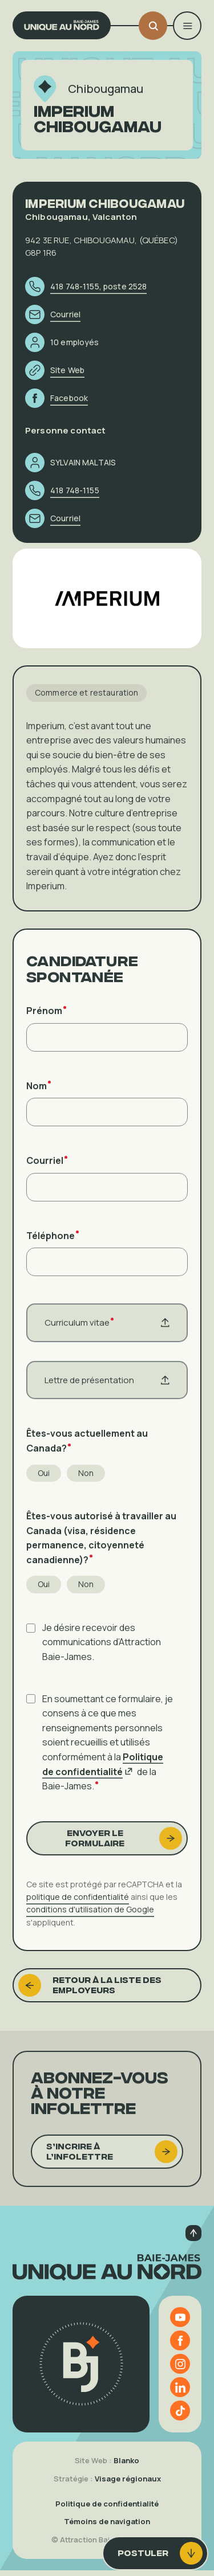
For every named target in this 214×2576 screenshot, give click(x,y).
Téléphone (52, 1242)
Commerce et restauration (86, 699)
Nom (38, 1092)
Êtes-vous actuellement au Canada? (87, 1448)
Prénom (46, 1018)
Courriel (46, 1168)
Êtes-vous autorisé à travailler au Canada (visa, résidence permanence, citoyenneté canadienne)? (101, 1545)
